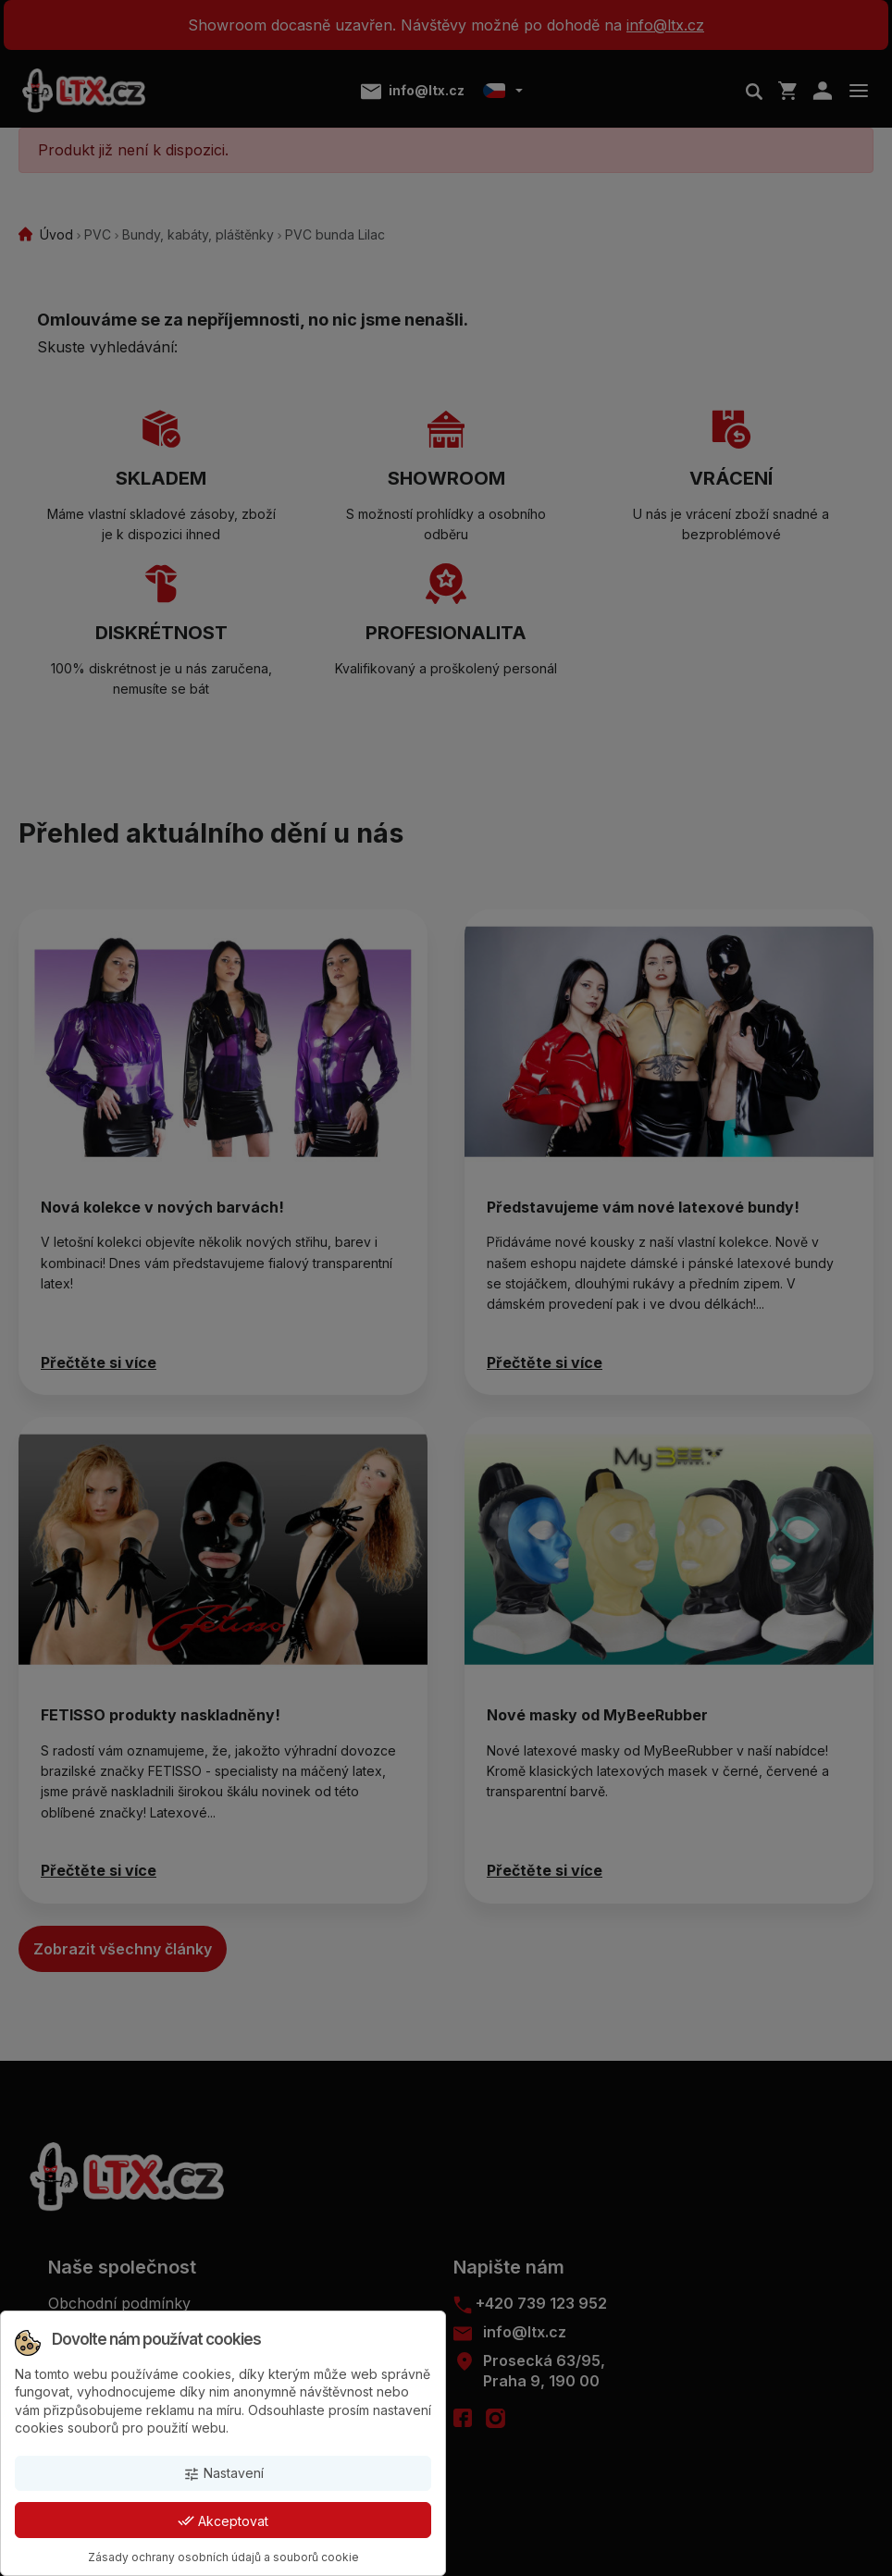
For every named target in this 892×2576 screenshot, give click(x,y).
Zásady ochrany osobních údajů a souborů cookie (223, 2557)
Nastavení (223, 2474)
